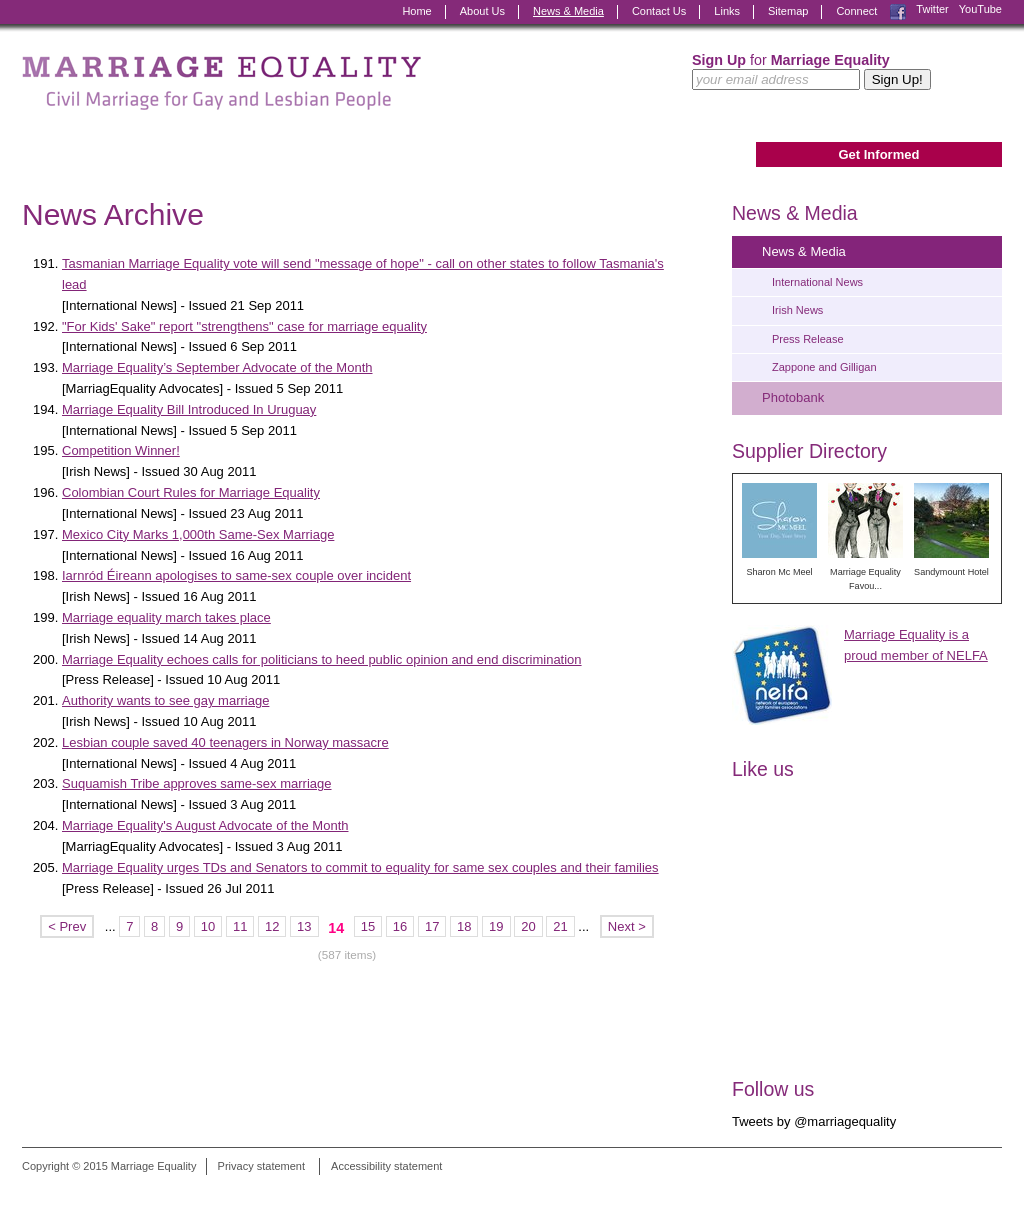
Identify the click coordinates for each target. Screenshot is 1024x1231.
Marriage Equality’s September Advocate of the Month (217, 367)
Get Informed (878, 154)
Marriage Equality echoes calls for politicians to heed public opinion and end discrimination (322, 659)
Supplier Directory (809, 451)
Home (416, 11)
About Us (482, 11)
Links (727, 11)
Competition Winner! (121, 450)
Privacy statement (261, 1166)
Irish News (797, 310)
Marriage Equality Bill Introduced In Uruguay (189, 409)
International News (817, 282)
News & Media (568, 11)
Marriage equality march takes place (166, 617)
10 (208, 926)
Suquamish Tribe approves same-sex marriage (197, 783)
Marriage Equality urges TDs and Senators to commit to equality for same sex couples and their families (360, 867)
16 (400, 926)
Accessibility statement (386, 1166)
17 (432, 926)
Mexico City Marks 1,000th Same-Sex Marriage (198, 534)
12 (272, 926)
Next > (627, 926)
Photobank (793, 397)
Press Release (808, 339)
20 (528, 926)
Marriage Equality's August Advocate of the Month (205, 825)
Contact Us (659, 11)
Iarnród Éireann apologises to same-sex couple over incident (236, 575)
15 (368, 926)
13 (304, 926)
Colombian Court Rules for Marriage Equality (191, 492)
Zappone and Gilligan (824, 367)
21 (560, 926)
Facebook (898, 12)
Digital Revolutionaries (956, 1193)
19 (496, 926)
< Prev (67, 926)
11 (240, 926)
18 (464, 926)
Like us (763, 769)
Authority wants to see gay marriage (165, 700)
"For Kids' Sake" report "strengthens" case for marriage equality (244, 326)
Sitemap (788, 11)
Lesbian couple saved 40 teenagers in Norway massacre (225, 742)
